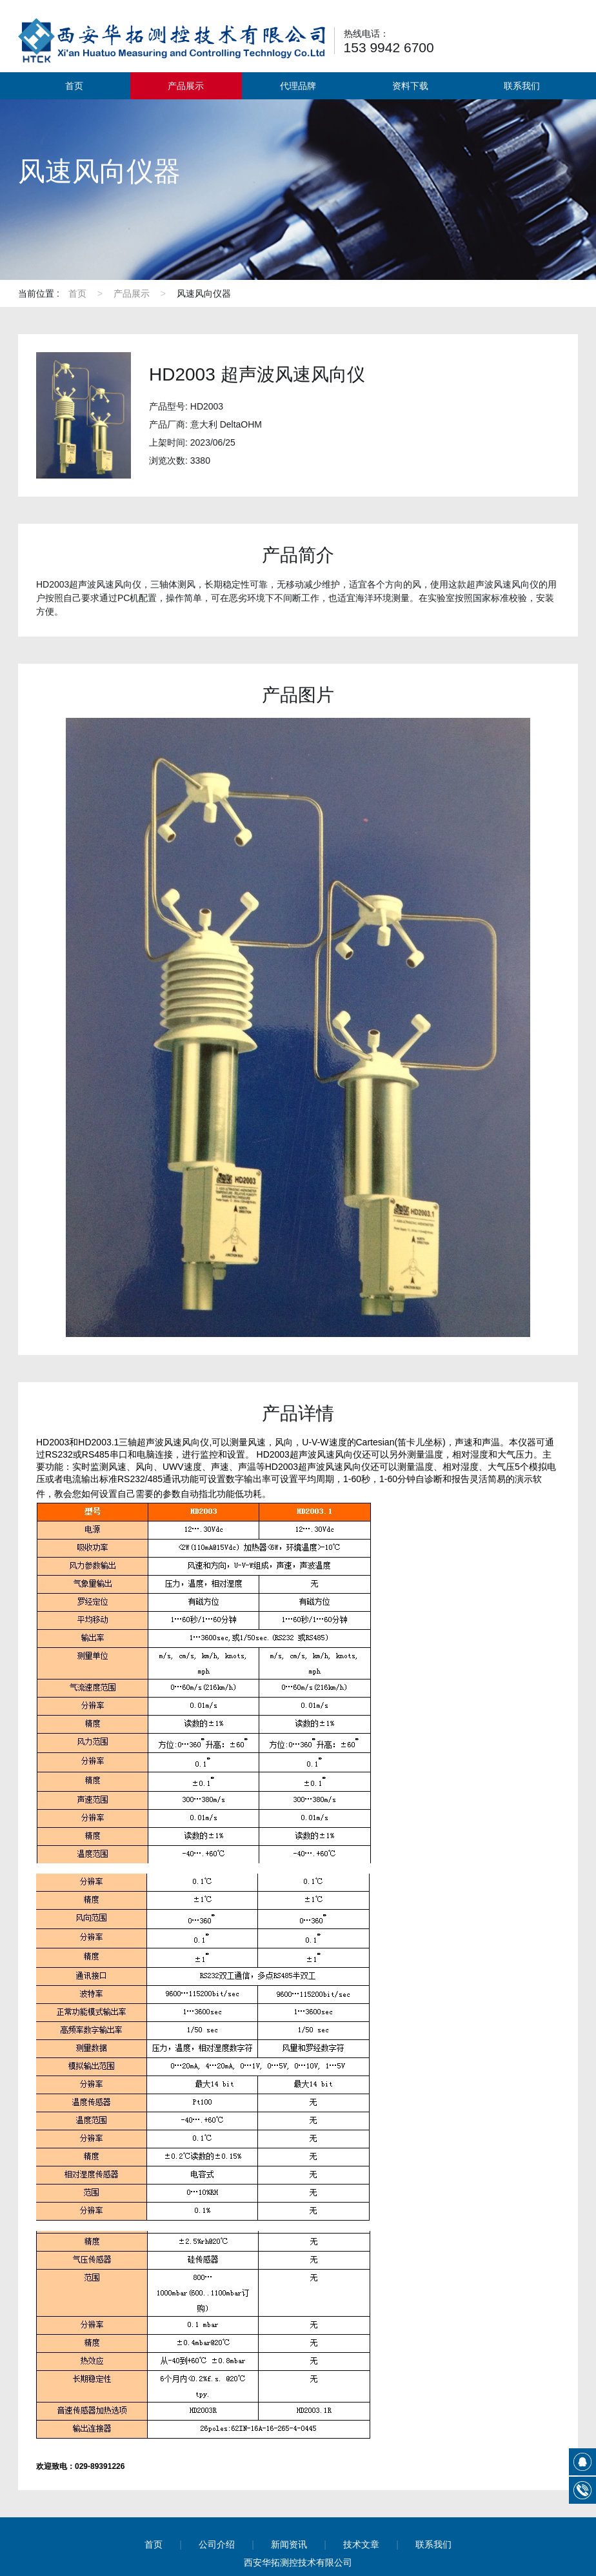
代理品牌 (298, 86)
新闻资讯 (289, 2544)
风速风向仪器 (204, 293)
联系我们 (522, 86)
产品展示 (186, 86)
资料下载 (410, 86)
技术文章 (361, 2544)
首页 (74, 86)
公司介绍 (217, 2544)
